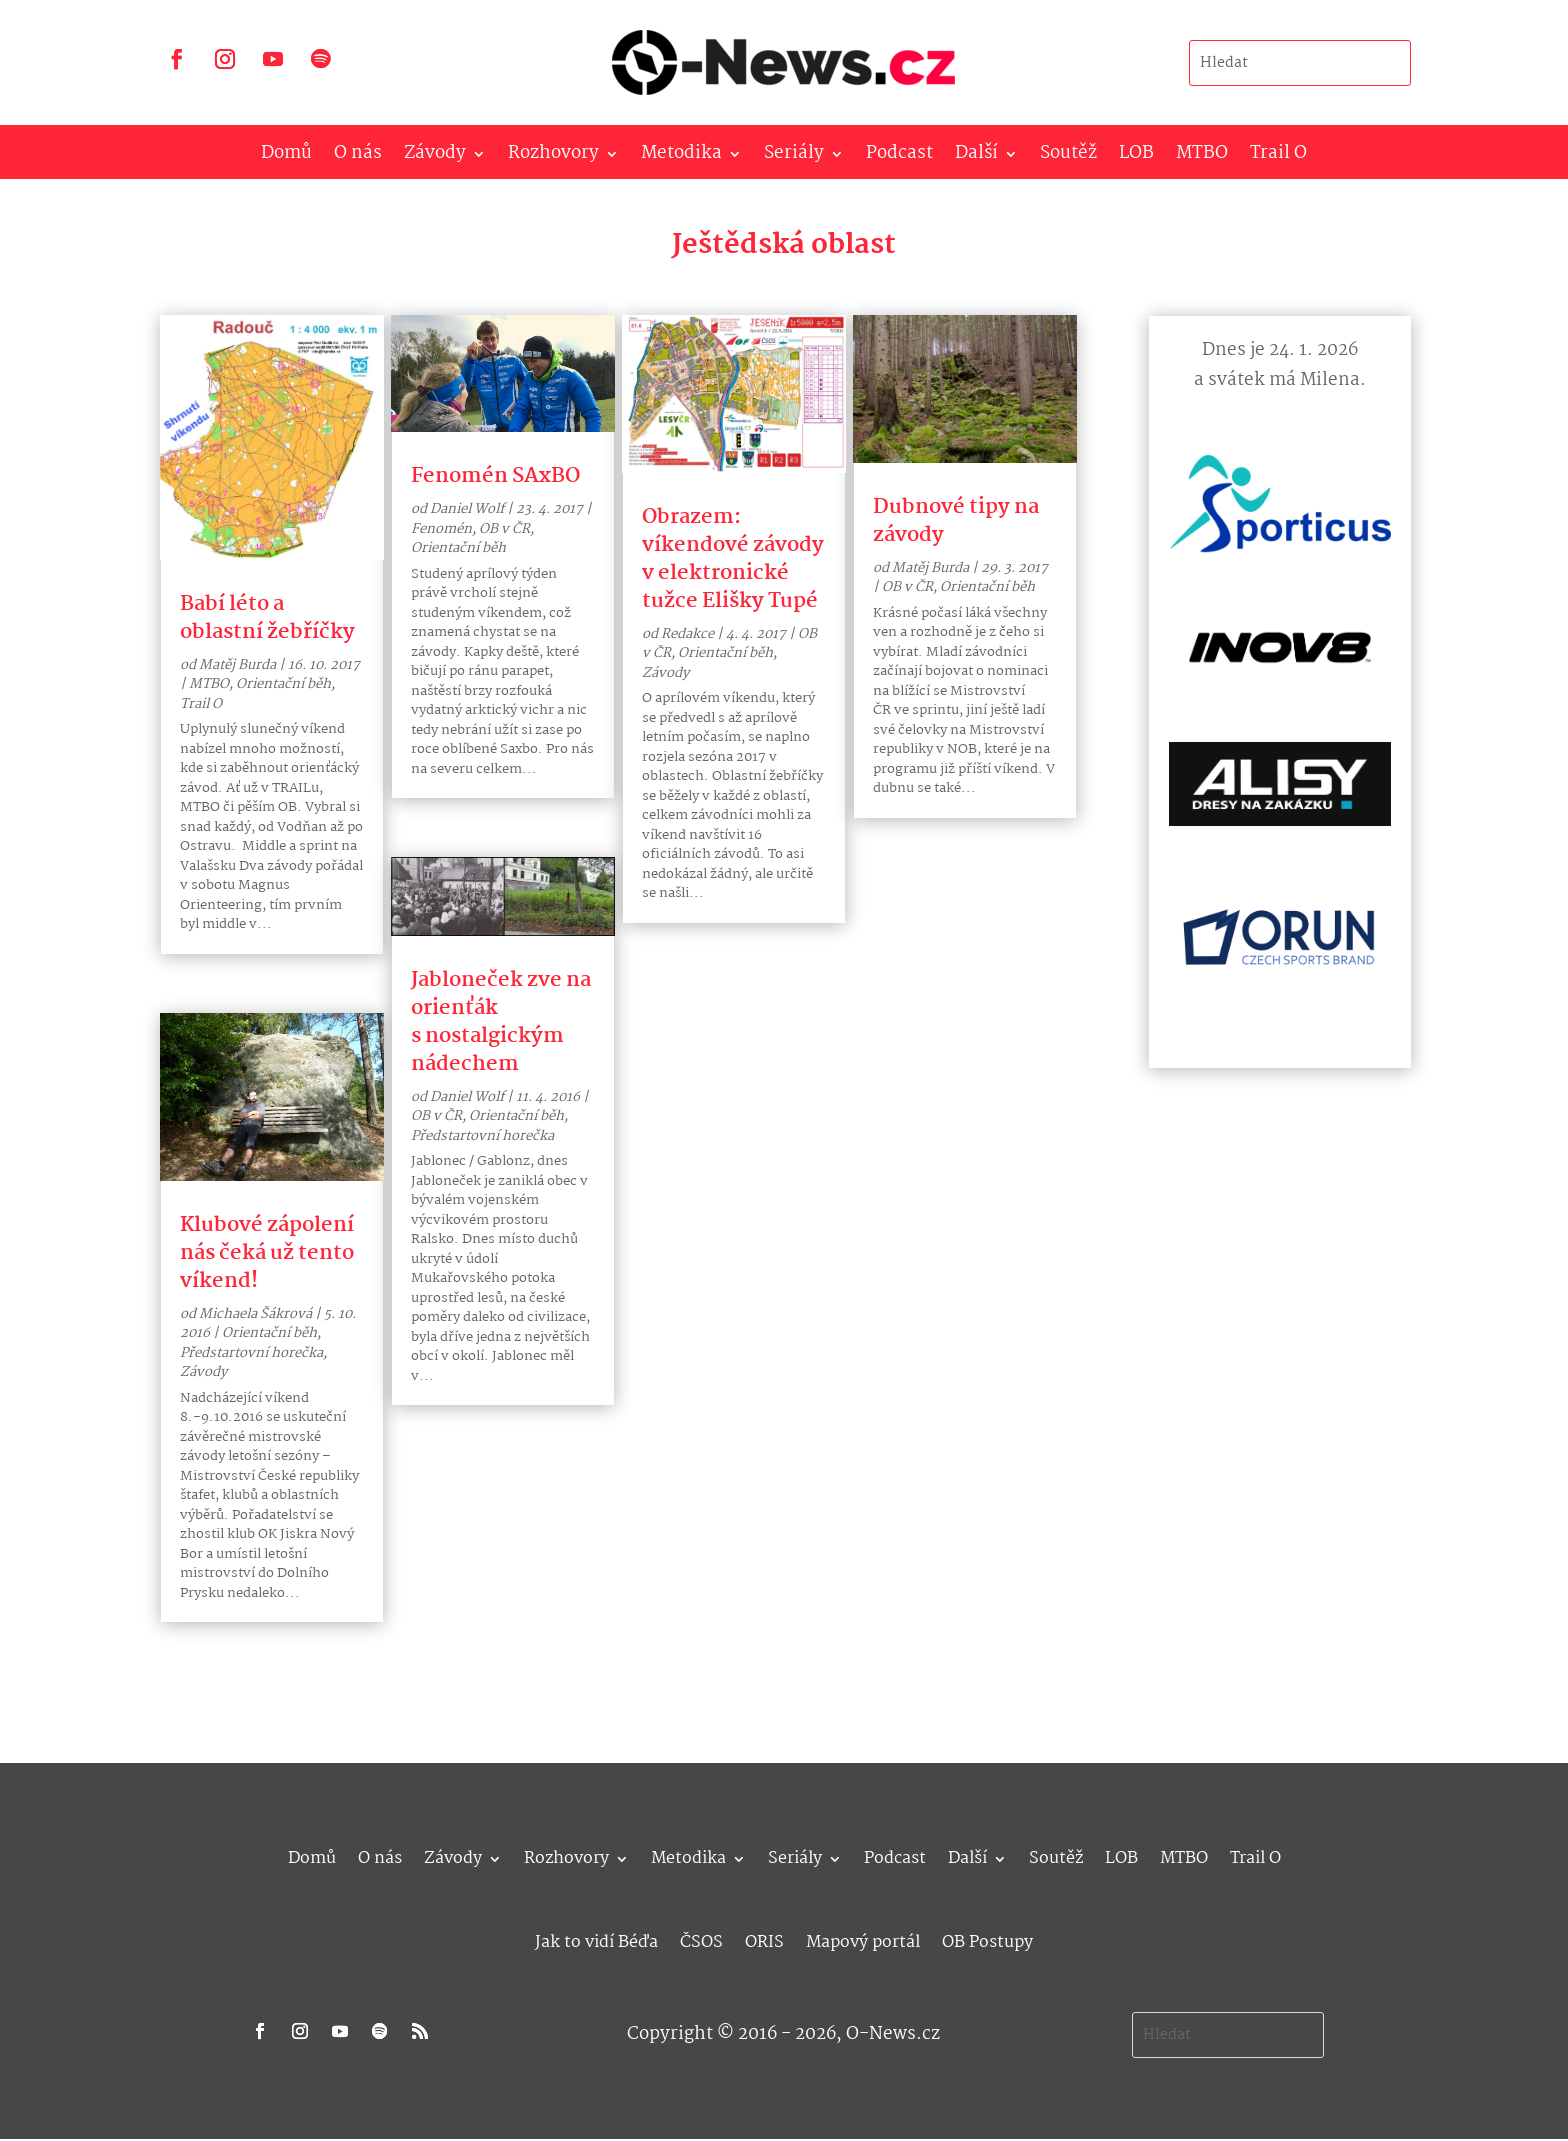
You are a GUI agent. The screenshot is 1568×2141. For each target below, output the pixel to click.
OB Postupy (987, 1939)
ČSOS (701, 1939)
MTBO (1202, 157)
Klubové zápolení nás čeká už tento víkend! (267, 1253)
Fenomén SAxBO (495, 476)
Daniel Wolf (467, 509)
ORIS (764, 1939)
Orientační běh (283, 684)
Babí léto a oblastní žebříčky (267, 618)
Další (976, 157)
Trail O (1278, 157)
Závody (435, 157)
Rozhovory (553, 157)
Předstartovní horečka (251, 1353)
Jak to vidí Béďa (596, 1939)
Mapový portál (863, 1939)
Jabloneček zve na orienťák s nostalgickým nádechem (501, 1022)
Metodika (681, 157)
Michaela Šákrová (255, 1314)
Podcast (899, 157)
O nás (358, 157)
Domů (286, 157)
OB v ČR (504, 529)
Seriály (794, 157)
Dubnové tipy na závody (956, 521)
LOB (1136, 157)
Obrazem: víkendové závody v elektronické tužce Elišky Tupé (733, 559)
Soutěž (1068, 157)
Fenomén (441, 529)
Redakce (687, 634)
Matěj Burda (237, 665)
